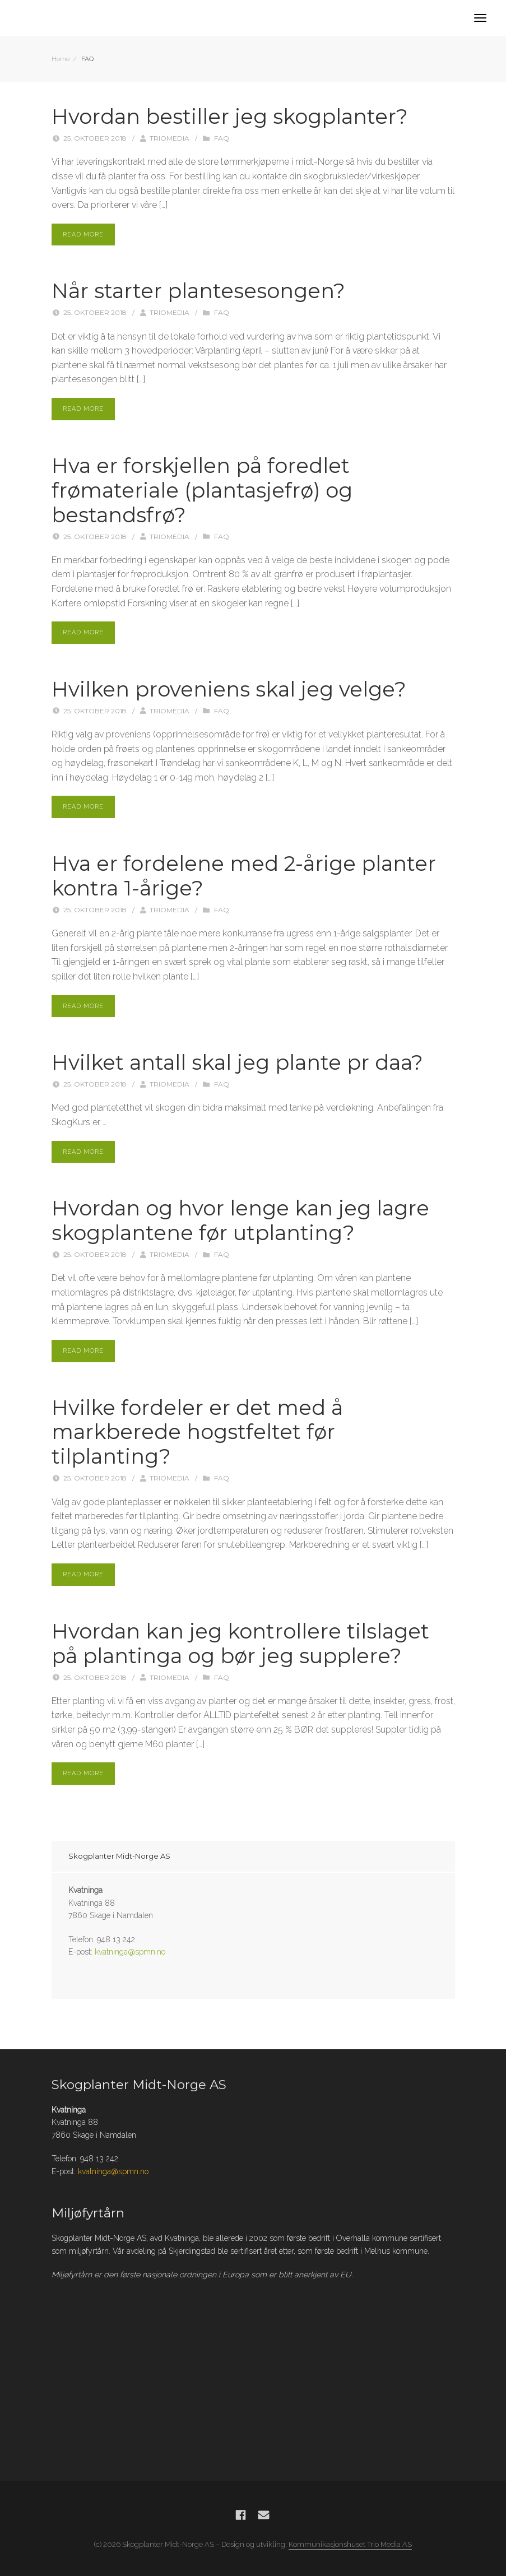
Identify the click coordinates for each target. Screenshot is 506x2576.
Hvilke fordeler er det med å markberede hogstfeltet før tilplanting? (197, 1432)
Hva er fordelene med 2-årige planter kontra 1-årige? (244, 876)
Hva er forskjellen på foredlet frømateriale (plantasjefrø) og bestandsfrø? (202, 490)
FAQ (221, 138)
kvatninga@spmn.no (130, 1951)
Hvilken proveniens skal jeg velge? (229, 689)
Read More (83, 234)
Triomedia (169, 138)
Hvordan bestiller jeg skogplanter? (230, 116)
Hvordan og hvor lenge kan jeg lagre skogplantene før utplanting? (240, 1220)
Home (61, 59)
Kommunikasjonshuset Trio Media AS (350, 2544)
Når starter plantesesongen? (198, 291)
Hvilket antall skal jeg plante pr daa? (237, 1062)
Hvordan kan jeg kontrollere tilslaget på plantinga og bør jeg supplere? (240, 1643)
